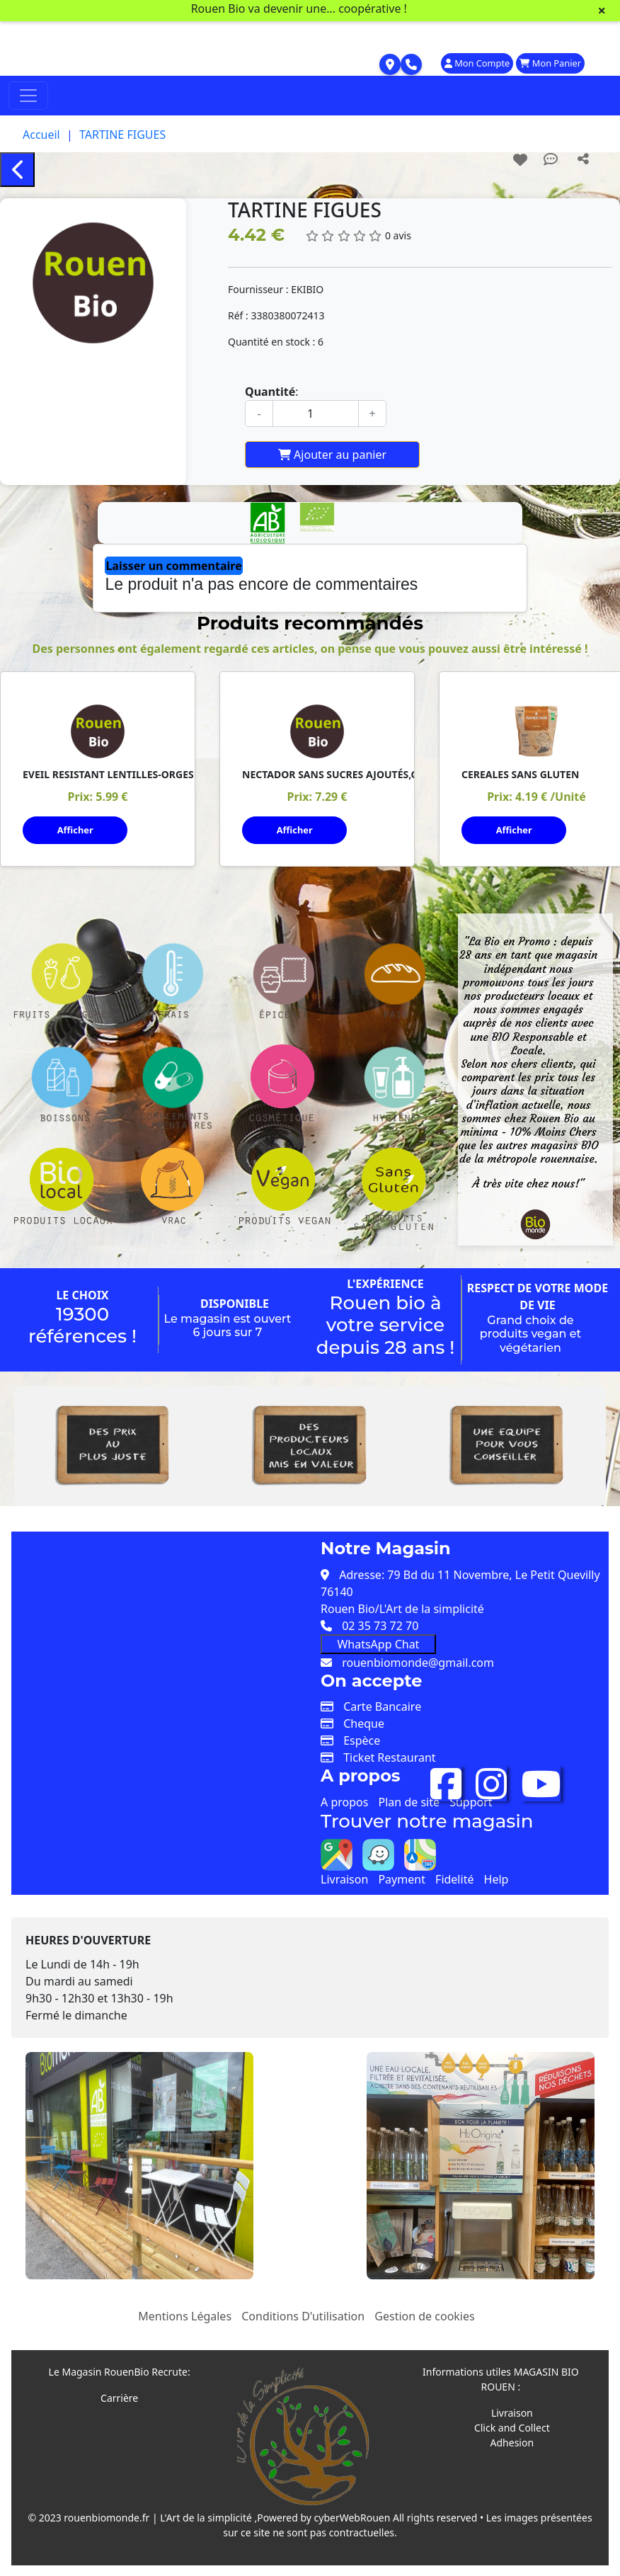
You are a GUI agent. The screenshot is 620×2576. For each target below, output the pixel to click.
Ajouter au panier (332, 454)
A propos (344, 1801)
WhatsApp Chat (378, 1643)
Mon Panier (550, 63)
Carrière (119, 2397)
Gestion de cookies (424, 2315)
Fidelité (454, 1878)
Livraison (344, 1878)
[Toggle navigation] (28, 95)
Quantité (270, 391)
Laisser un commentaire (173, 566)
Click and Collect (512, 2427)
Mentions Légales (184, 2315)
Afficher (75, 829)
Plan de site (409, 1801)
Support (470, 1801)
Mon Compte (477, 63)
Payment (401, 1878)
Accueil (41, 134)
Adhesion (512, 2442)
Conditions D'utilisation (302, 2315)
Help (496, 1878)
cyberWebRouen (352, 2517)
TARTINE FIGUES (122, 134)
